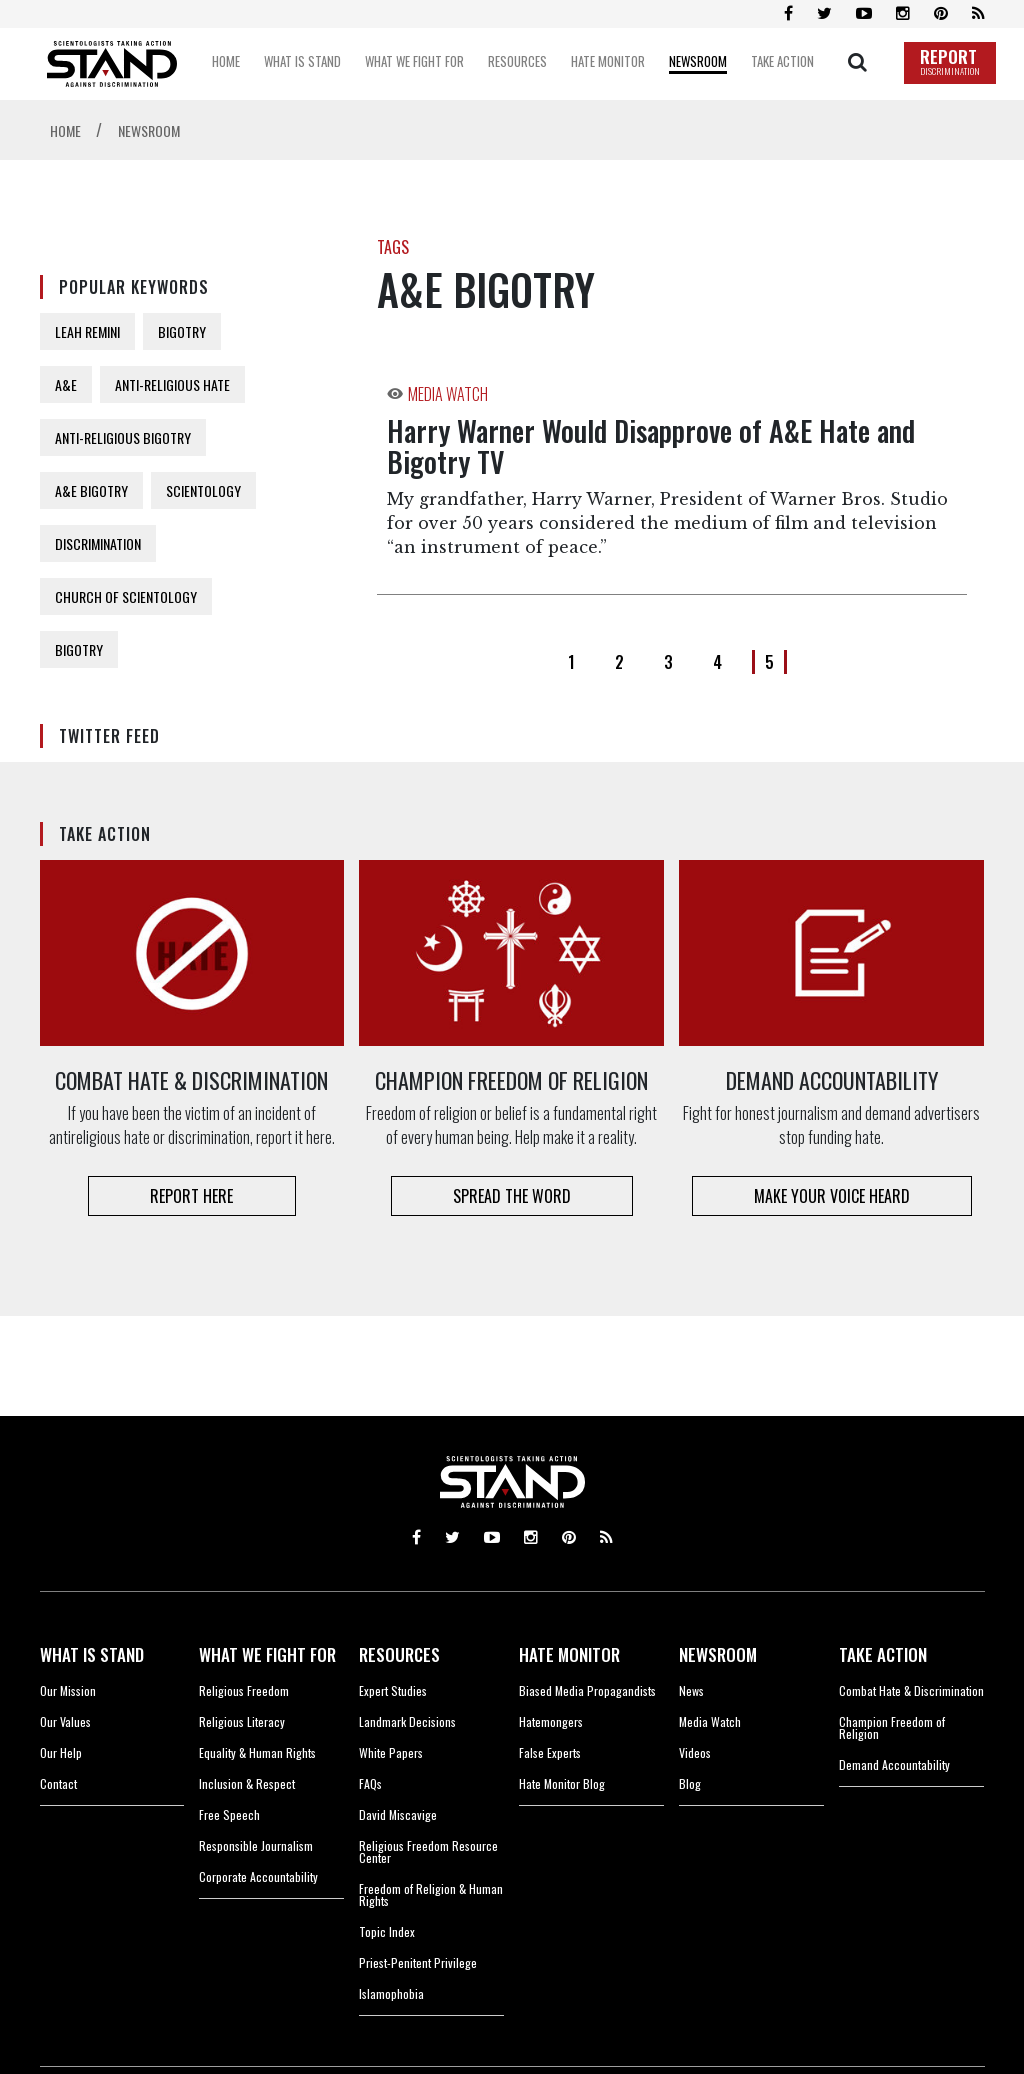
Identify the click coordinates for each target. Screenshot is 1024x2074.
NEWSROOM (718, 1654)
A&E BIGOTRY (91, 490)
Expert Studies (393, 1690)
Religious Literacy (242, 1721)
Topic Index (387, 1931)
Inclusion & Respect (247, 1783)
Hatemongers (551, 1721)
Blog (690, 1783)
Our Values (65, 1721)
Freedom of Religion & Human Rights (431, 1894)
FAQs (370, 1783)
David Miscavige (398, 1814)
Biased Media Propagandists (587, 1690)
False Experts (550, 1752)
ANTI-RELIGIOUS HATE (172, 384)
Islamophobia (391, 1993)
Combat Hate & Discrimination (911, 1690)
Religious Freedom (244, 1690)
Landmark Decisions (407, 1721)
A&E (66, 384)
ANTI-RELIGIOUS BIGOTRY (123, 437)
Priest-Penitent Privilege (418, 1962)
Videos (695, 1752)
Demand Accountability (894, 1764)
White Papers (391, 1752)
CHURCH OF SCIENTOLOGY (126, 596)
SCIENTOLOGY (203, 490)
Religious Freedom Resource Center (428, 1851)
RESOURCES (399, 1654)
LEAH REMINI (87, 331)
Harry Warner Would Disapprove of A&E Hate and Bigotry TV (651, 446)
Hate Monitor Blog (562, 1783)
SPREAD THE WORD (512, 1196)
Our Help (61, 1752)
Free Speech (229, 1814)
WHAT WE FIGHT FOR (267, 1654)
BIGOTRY (182, 331)
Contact (58, 1783)
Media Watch (710, 1721)
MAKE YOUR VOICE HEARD (832, 1196)
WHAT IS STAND (92, 1654)
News (691, 1690)
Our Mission (68, 1690)
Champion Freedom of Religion (892, 1727)
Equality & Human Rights (257, 1752)
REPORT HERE (191, 1196)
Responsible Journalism (256, 1845)
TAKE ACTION (883, 1654)
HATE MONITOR (569, 1654)
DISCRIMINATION (98, 543)
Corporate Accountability (258, 1876)
